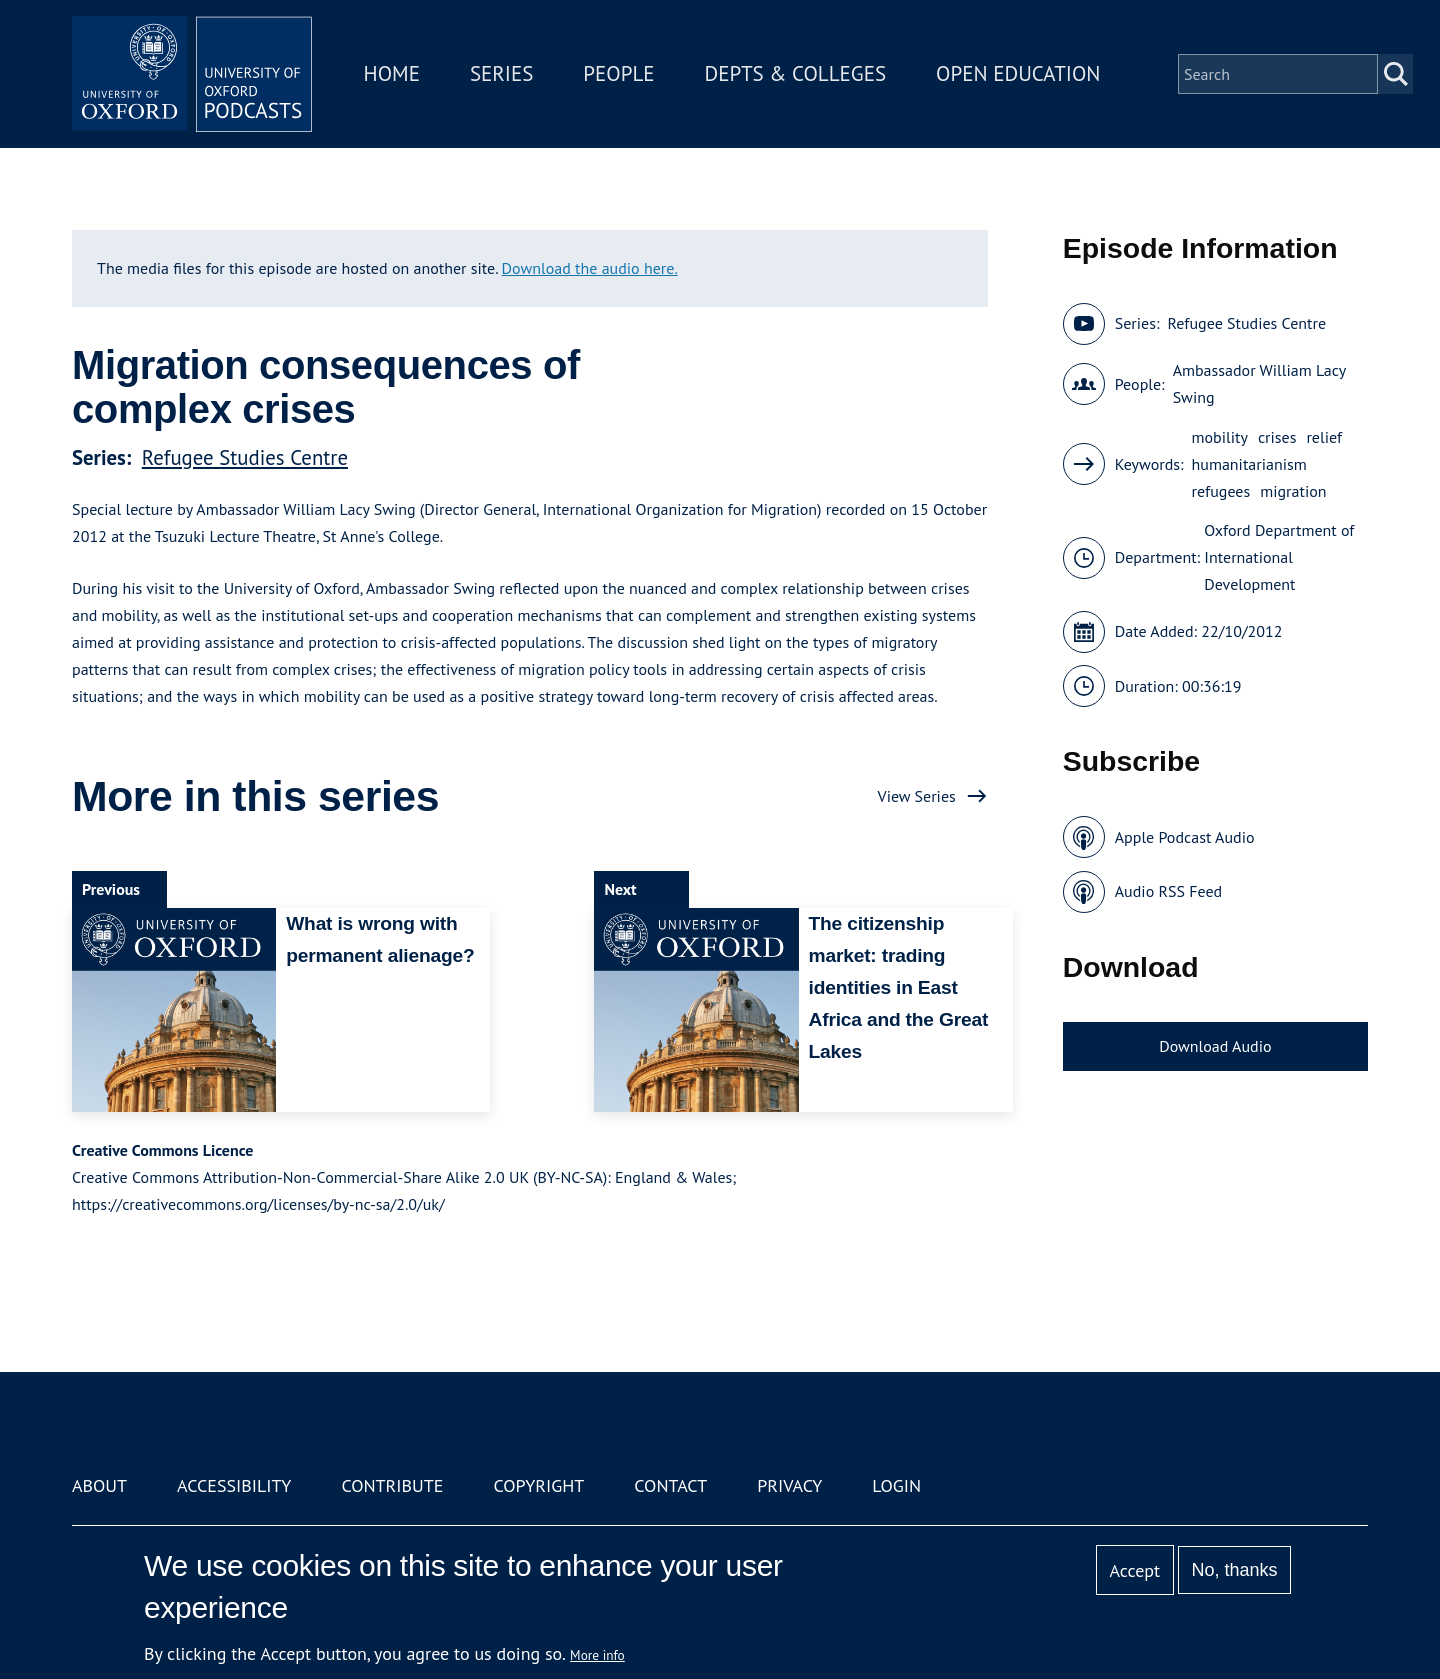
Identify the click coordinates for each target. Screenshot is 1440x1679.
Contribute (392, 1485)
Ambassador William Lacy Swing (1259, 383)
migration (1293, 491)
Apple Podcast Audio (1185, 837)
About (99, 1485)
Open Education (1018, 73)
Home (392, 73)
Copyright (538, 1485)
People (618, 73)
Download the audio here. (590, 268)
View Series (917, 796)
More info (597, 1655)
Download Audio (1215, 1046)
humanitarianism (1249, 464)
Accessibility (234, 1485)
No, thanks (1234, 1570)
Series (501, 73)
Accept (1134, 1570)
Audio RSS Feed (1168, 891)
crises (1277, 437)
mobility (1220, 437)
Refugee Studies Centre (245, 457)
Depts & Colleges (796, 73)
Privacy (789, 1485)
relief (1324, 437)
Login (896, 1485)
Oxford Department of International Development (1279, 557)
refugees (1221, 491)
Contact (670, 1485)
